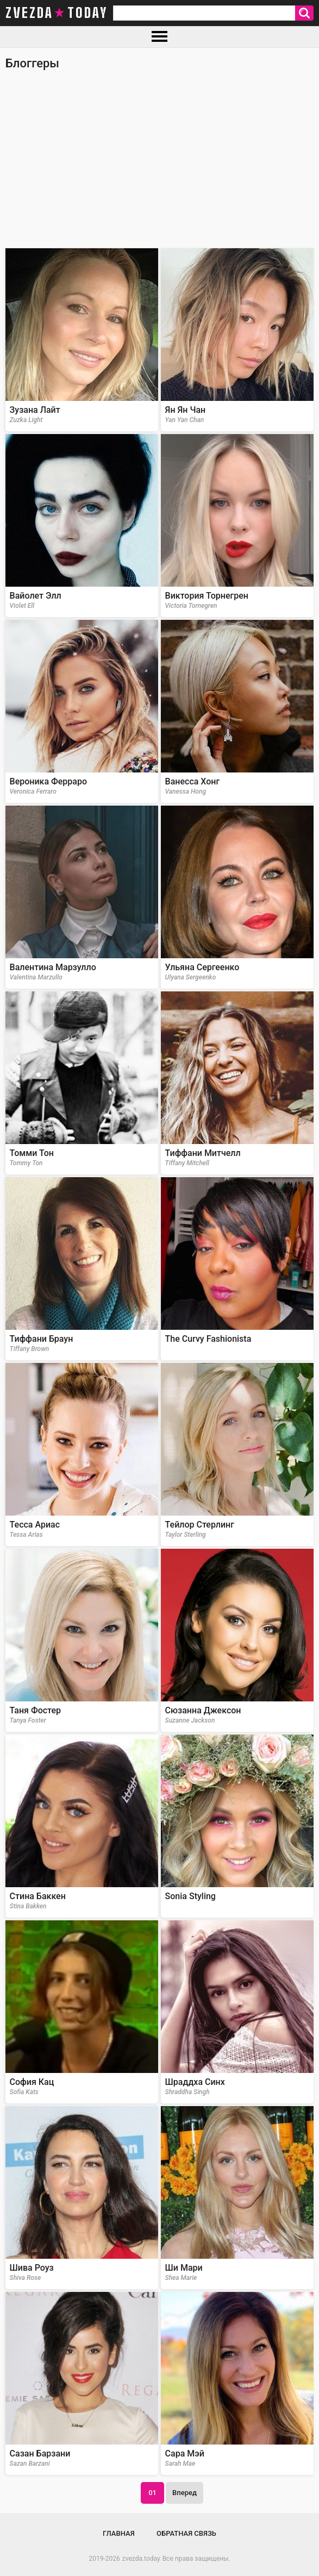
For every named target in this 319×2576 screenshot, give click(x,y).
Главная (119, 2533)
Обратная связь (186, 2533)
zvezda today (56, 13)
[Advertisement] (159, 164)
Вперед (184, 2493)
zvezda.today (141, 2558)
